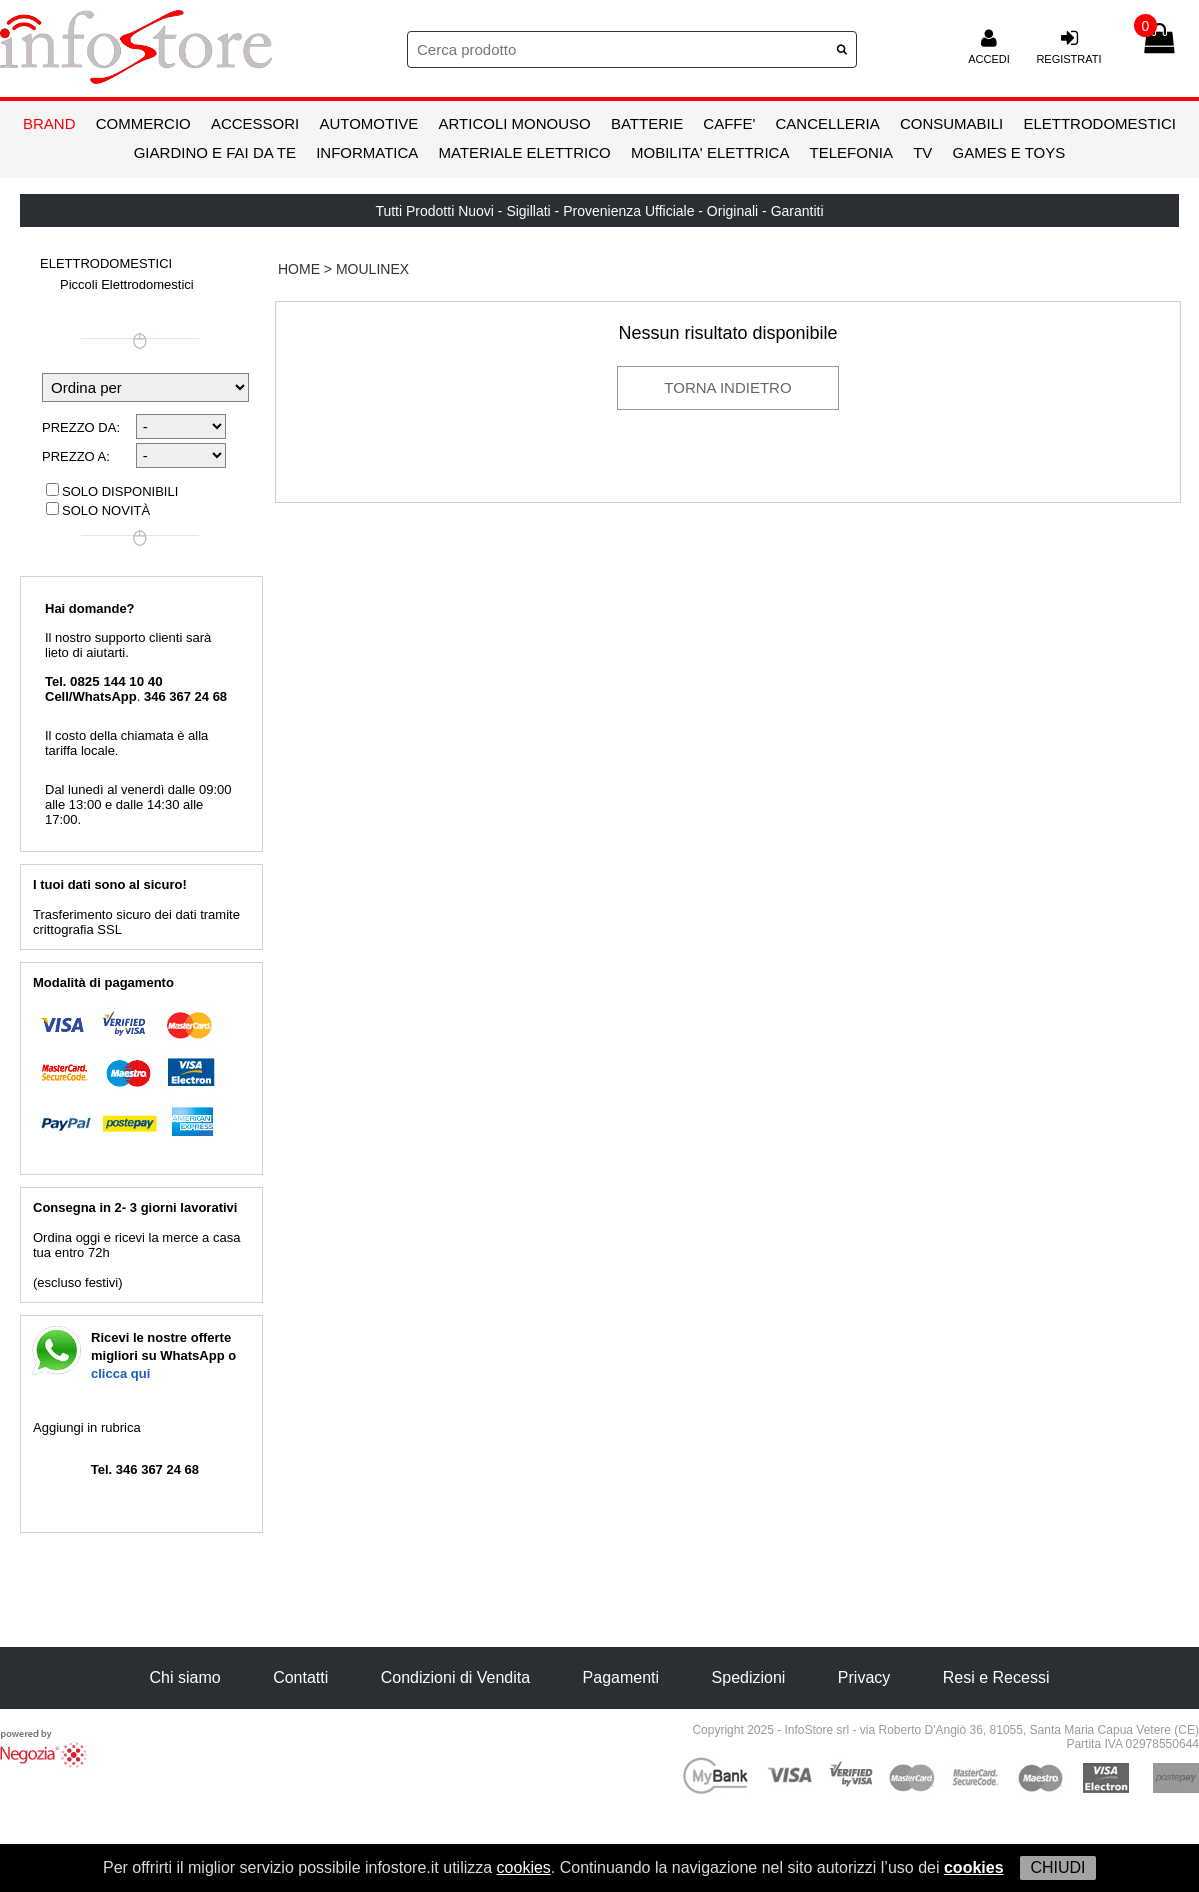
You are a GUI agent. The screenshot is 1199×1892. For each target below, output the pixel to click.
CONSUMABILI (951, 123)
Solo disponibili (112, 491)
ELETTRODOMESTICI (1099, 123)
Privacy (864, 1677)
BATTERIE (647, 123)
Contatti (300, 1677)
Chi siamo (185, 1677)
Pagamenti (621, 1677)
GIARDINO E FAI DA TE (215, 152)
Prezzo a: (76, 456)
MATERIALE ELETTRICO (525, 152)
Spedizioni (749, 1677)
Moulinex (372, 269)
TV (922, 152)
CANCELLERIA (828, 123)
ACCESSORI (255, 123)
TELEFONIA (851, 152)
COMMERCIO (143, 123)
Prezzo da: (81, 427)
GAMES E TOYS (1008, 152)
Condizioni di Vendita (455, 1677)
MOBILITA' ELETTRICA (710, 152)
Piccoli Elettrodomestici (127, 284)
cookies (524, 1867)
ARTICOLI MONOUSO (515, 123)
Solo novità (98, 510)
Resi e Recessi (996, 1677)
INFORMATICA (367, 152)
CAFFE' (729, 123)
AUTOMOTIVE (368, 123)
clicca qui (120, 1373)
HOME (299, 269)
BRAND (49, 123)
